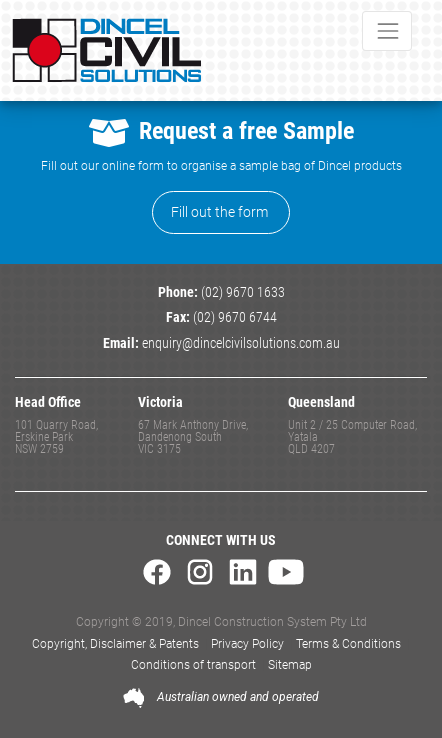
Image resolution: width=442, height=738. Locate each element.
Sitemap (290, 665)
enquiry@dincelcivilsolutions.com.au (241, 343)
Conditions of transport (193, 665)
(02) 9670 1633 (243, 292)
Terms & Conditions (348, 644)
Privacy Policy (247, 644)
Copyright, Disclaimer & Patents (115, 644)
